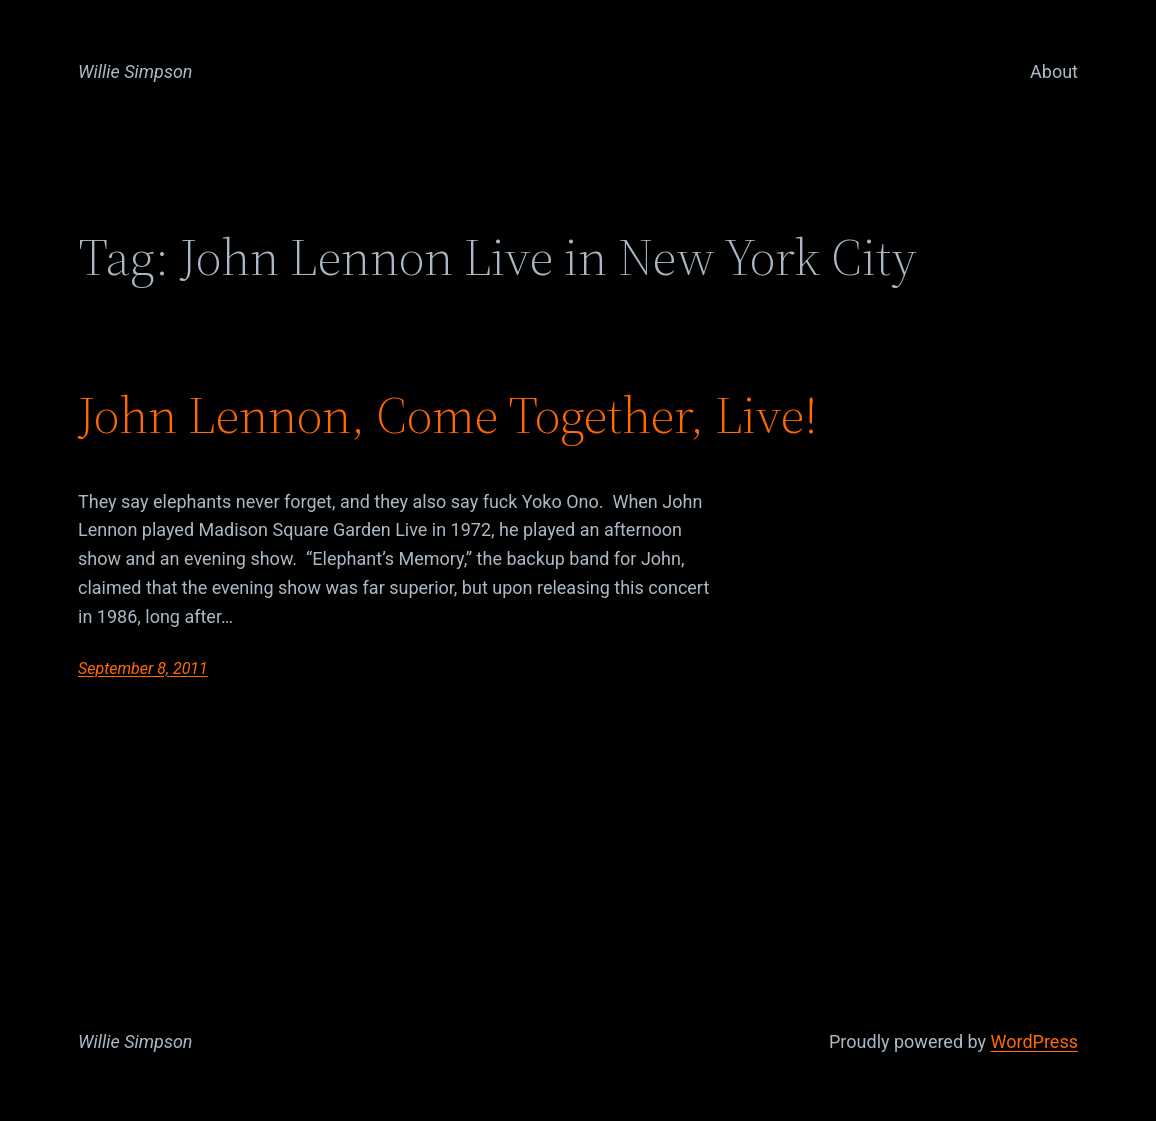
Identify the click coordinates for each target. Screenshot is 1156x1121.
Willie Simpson (135, 71)
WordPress (1034, 1041)
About (1054, 71)
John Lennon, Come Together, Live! (448, 415)
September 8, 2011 (143, 668)
